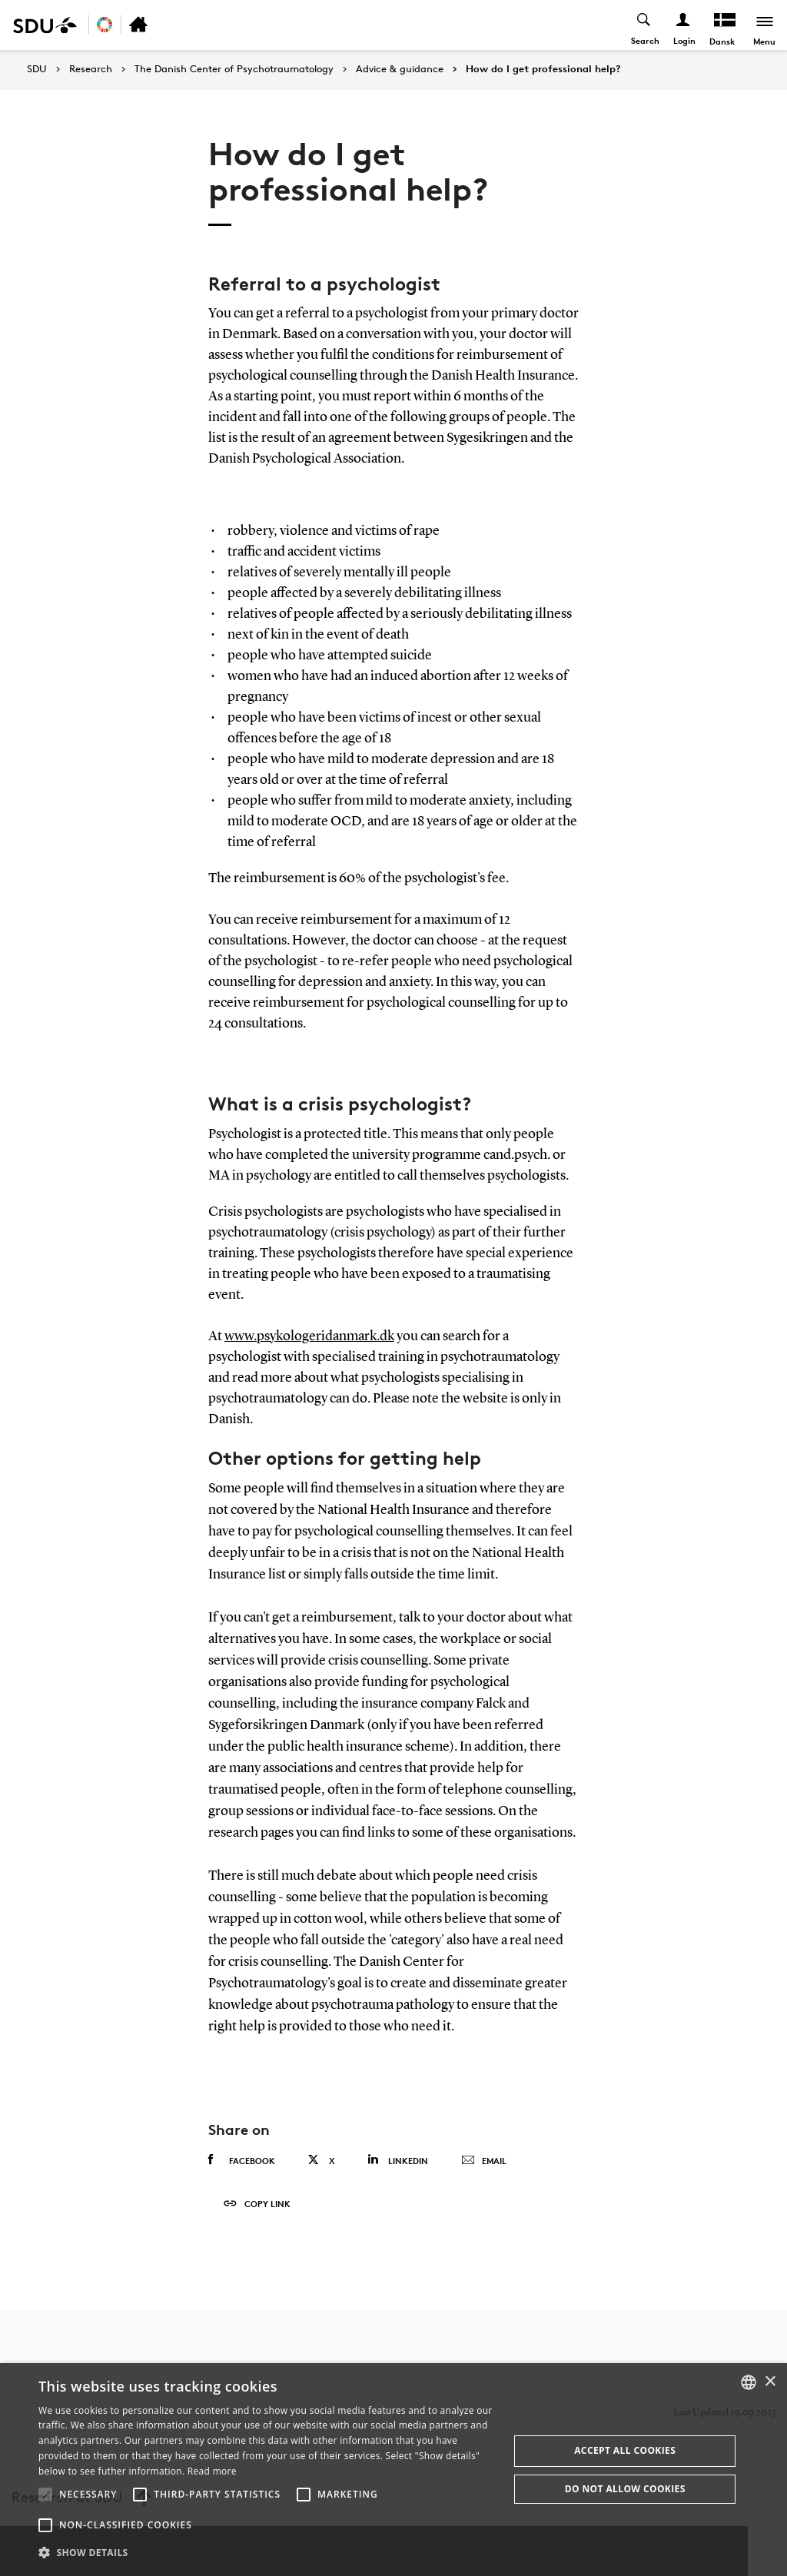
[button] (45, 2494)
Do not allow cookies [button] (625, 2488)
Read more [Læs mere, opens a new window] (212, 2471)
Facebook (241, 2160)
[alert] (393, 2469)
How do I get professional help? (543, 69)
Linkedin (397, 2159)
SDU (37, 69)
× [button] (769, 2382)
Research (90, 69)
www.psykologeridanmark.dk (309, 1336)
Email (483, 2161)
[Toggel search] (644, 25)
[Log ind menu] (683, 25)
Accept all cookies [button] (625, 2450)
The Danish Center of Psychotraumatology (234, 69)
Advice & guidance (399, 69)
